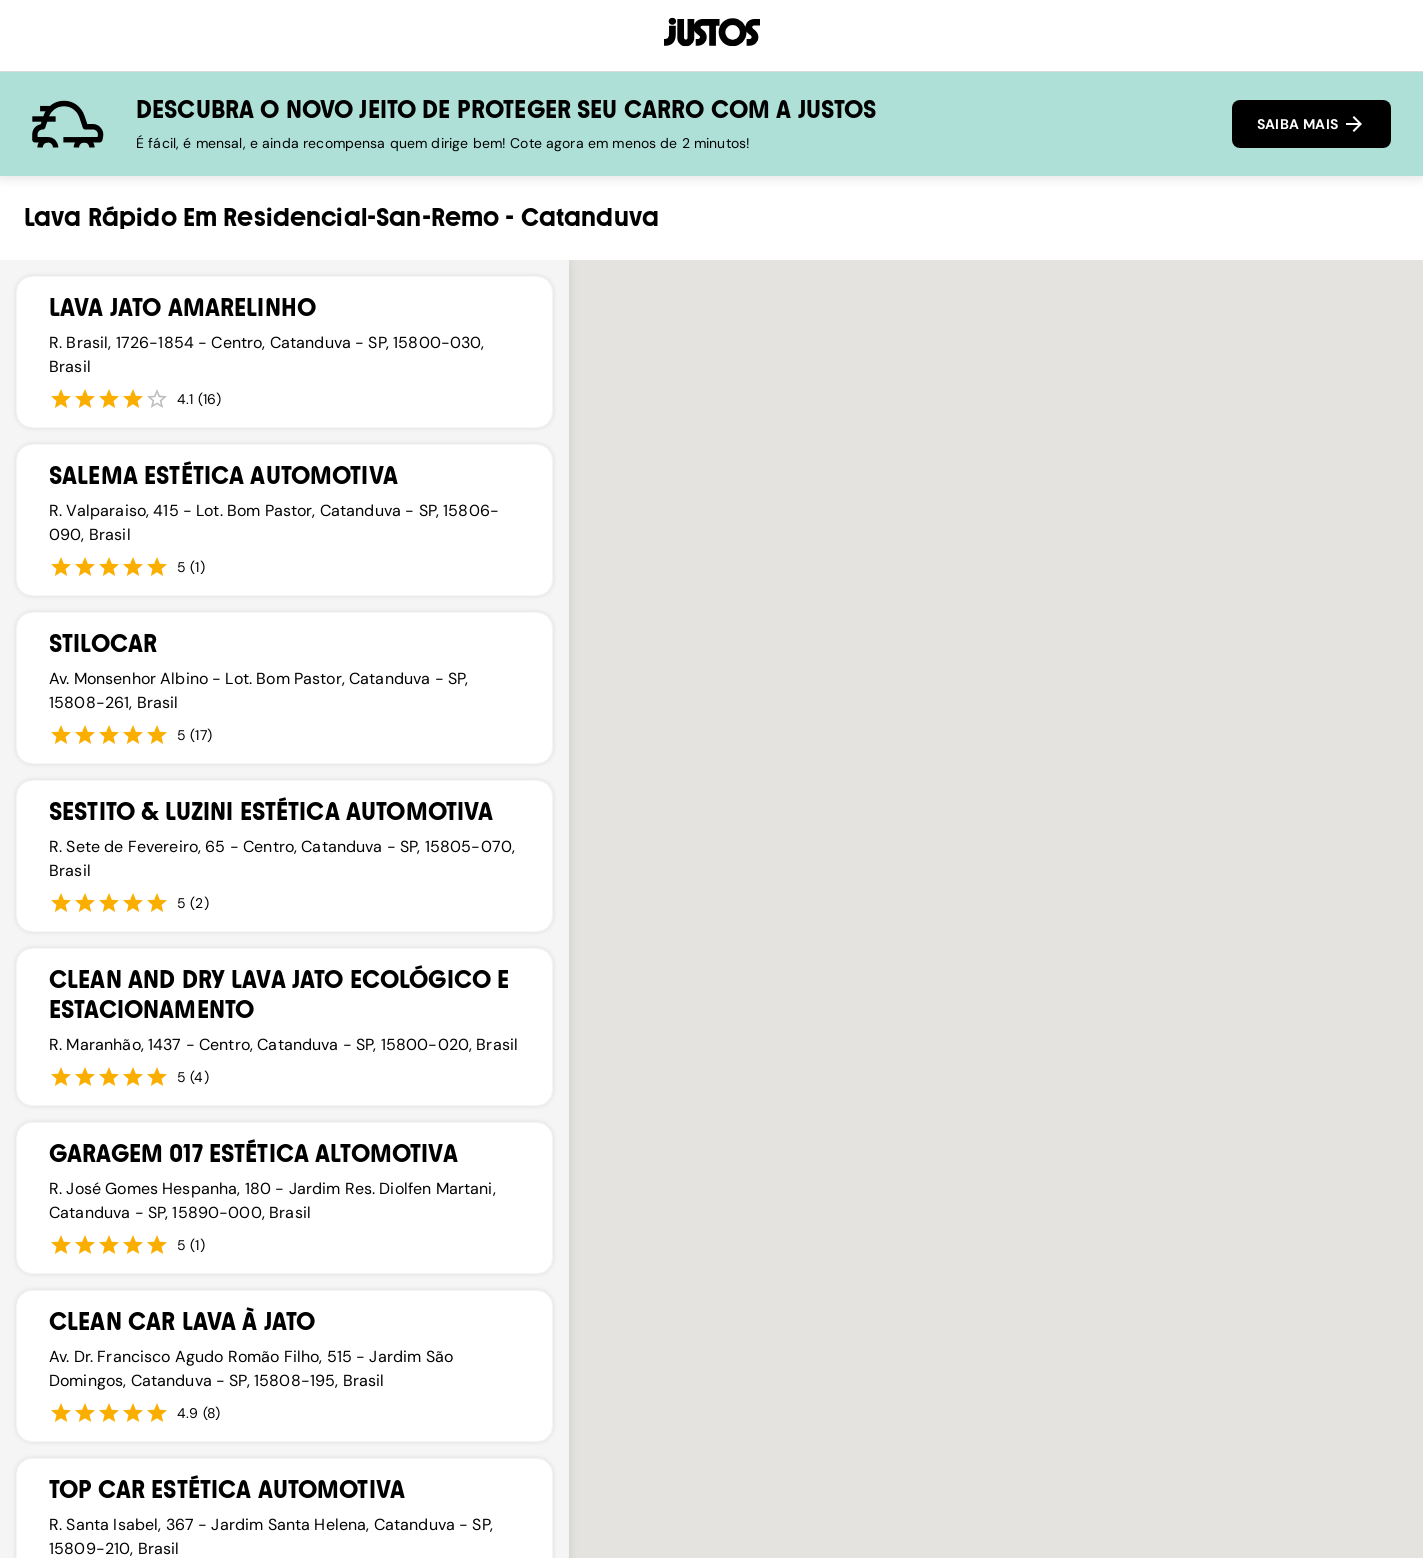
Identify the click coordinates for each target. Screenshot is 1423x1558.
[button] (898, 1035)
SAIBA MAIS (1311, 124)
